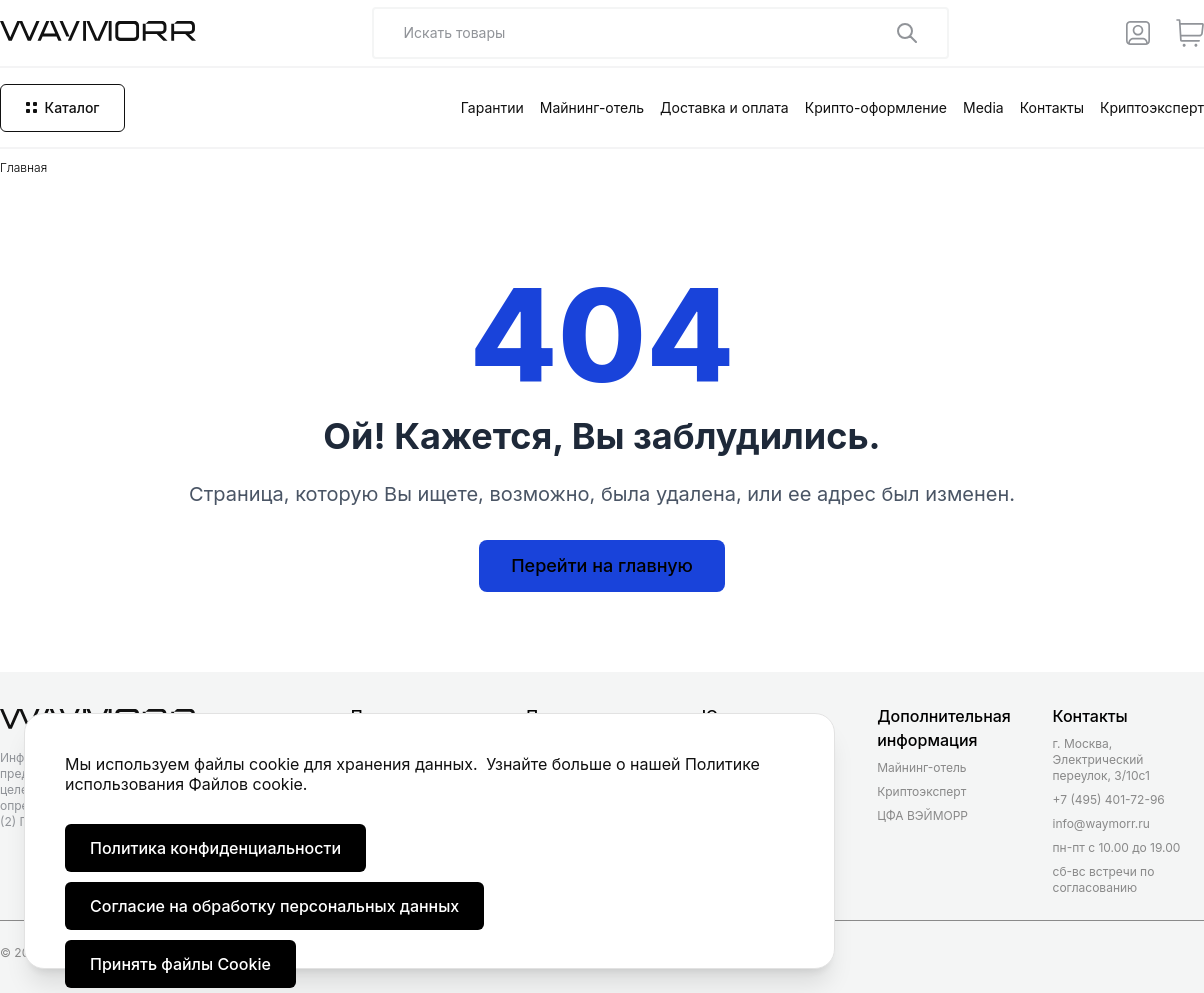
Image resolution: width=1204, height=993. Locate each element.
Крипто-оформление (876, 107)
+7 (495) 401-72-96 (1109, 799)
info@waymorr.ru (1101, 823)
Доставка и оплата (724, 107)
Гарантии (492, 107)
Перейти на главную (602, 565)
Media (983, 107)
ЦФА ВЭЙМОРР (922, 815)
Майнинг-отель (592, 107)
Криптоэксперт (1152, 107)
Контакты (1052, 107)
